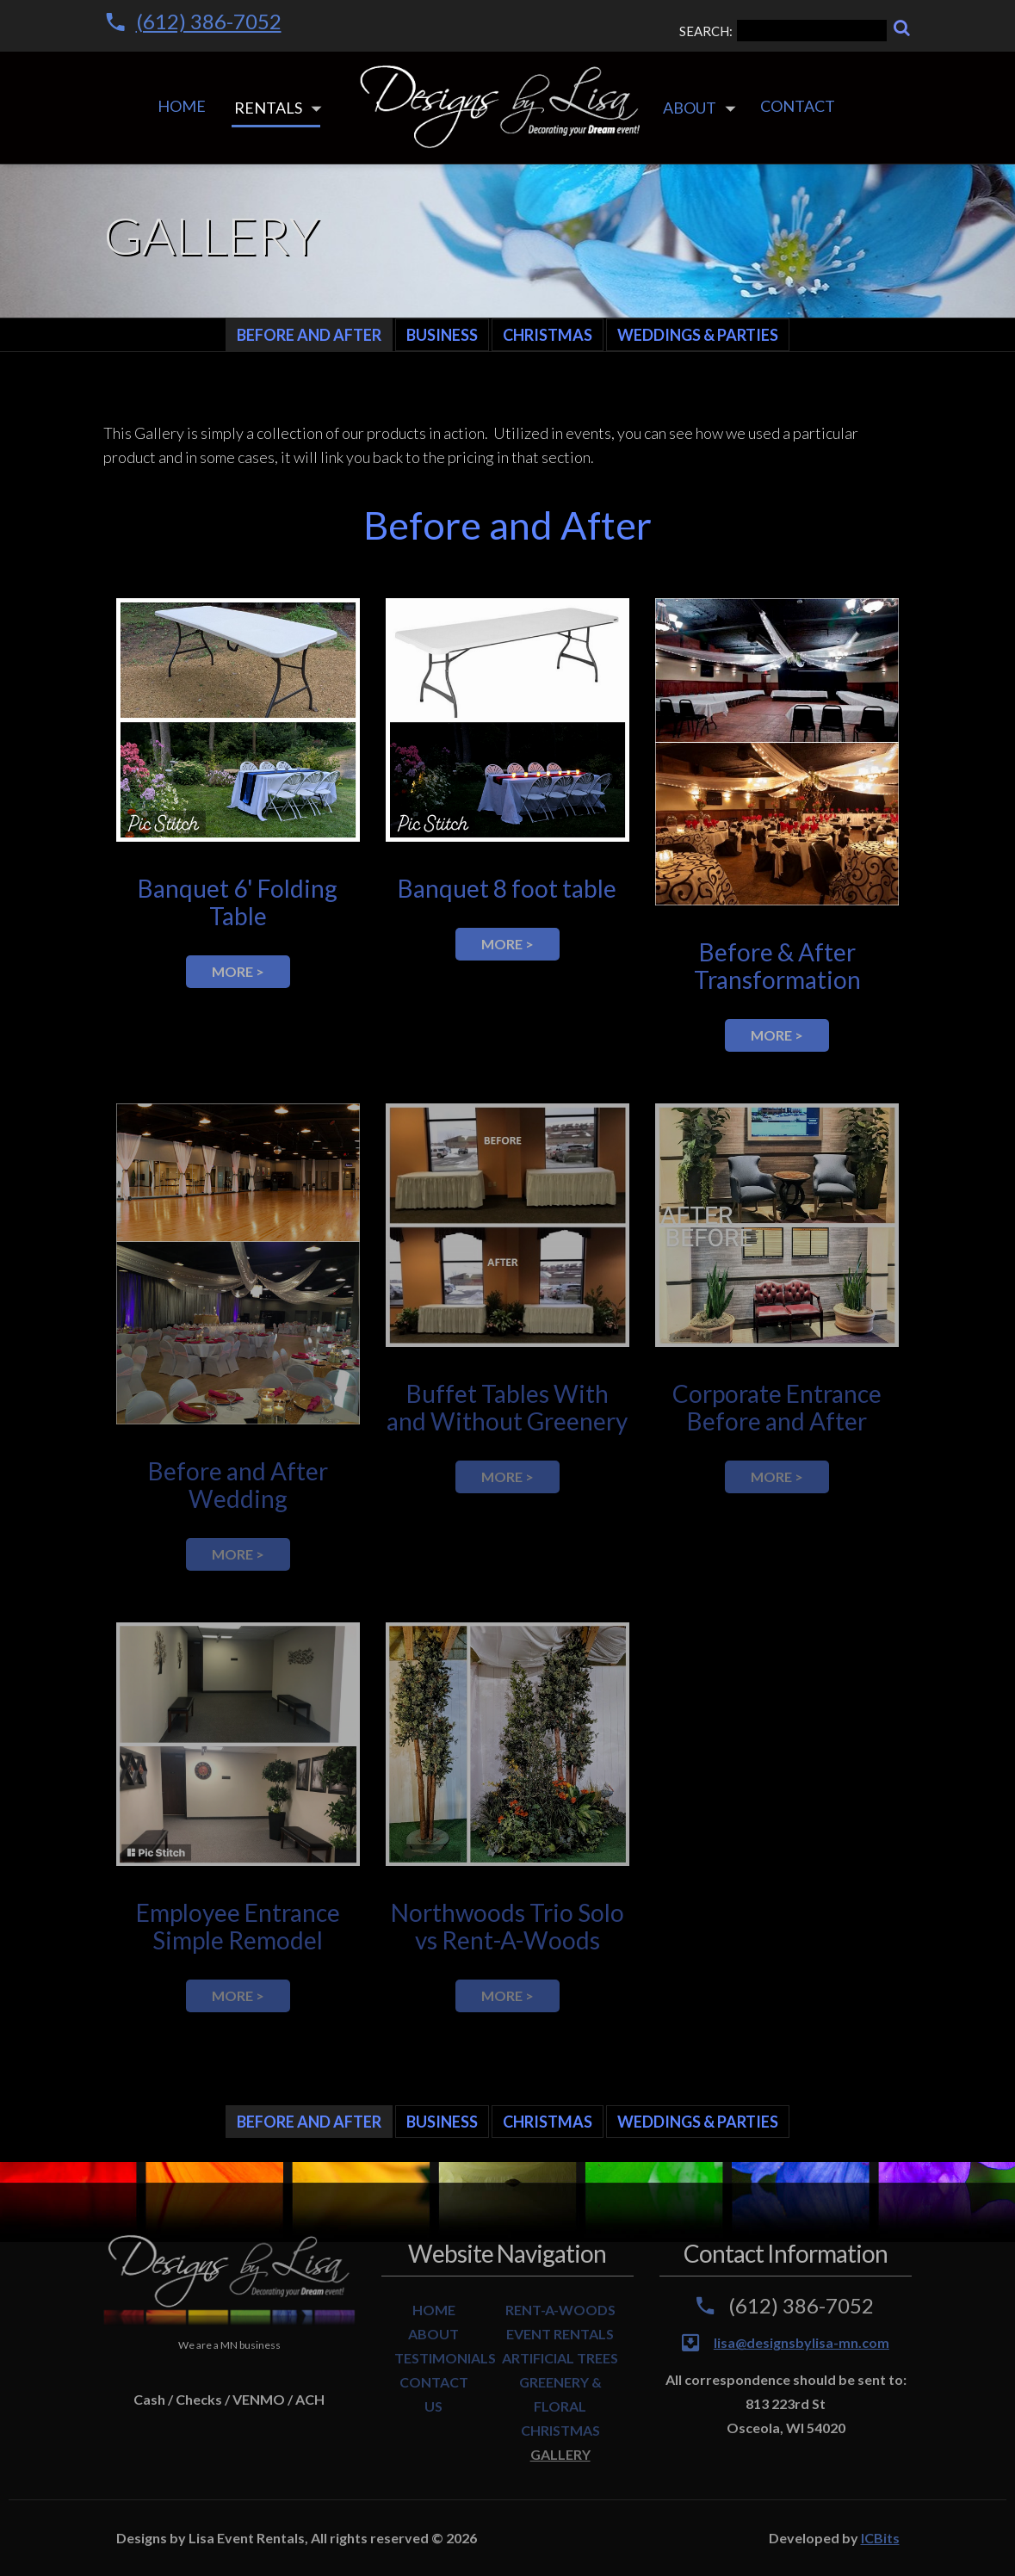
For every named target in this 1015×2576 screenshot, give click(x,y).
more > (238, 971)
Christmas (547, 334)
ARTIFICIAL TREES (560, 2358)
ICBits (880, 2538)
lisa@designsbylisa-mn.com (801, 2342)
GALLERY (560, 2454)
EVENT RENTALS (560, 2334)
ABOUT (433, 2334)
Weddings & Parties (697, 334)
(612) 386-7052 (209, 21)
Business (442, 334)
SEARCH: (783, 30)
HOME (433, 2309)
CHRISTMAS (560, 2430)
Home (182, 105)
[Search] (902, 28)
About (689, 107)
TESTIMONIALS (445, 2358)
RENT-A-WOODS (560, 2309)
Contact (797, 105)
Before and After (309, 334)
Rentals (268, 107)
